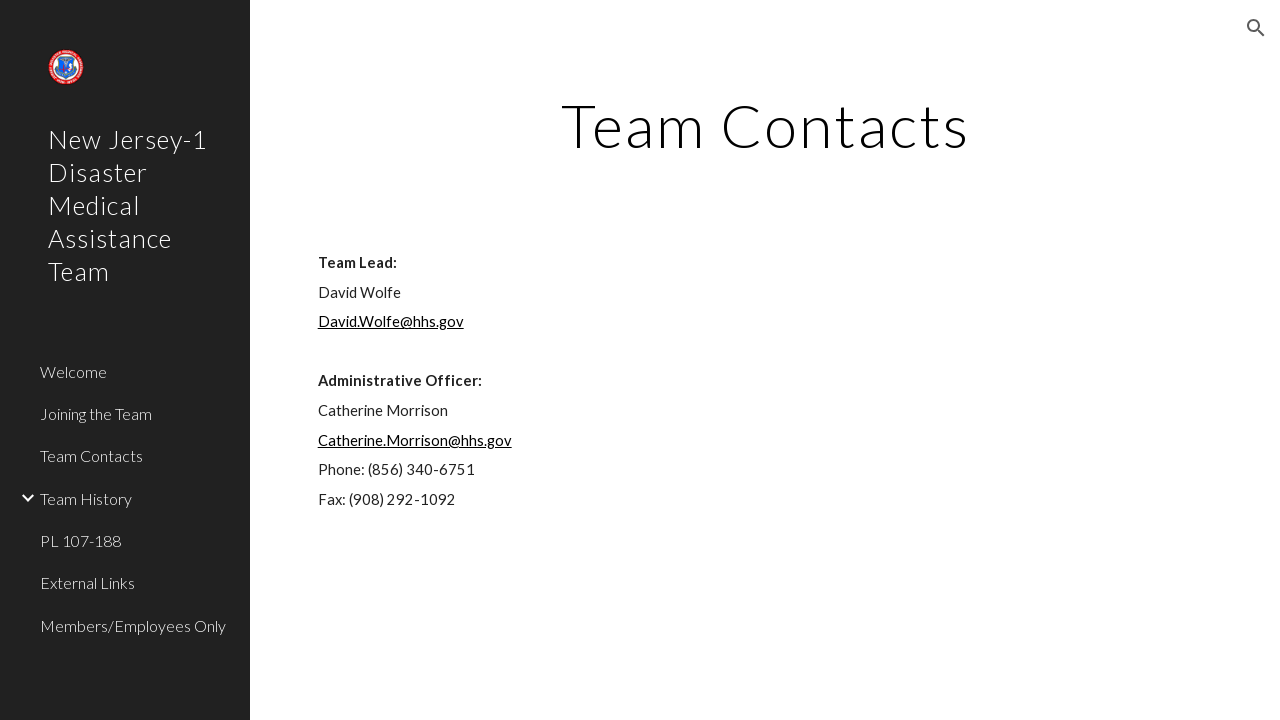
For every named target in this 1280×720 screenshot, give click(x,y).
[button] (1256, 28)
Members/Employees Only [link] (133, 625)
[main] (765, 125)
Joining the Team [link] (96, 413)
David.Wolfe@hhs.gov (391, 321)
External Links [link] (87, 582)
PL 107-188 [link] (80, 540)
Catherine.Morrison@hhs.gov (415, 440)
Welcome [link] (73, 371)
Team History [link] (86, 498)
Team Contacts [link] (91, 455)
